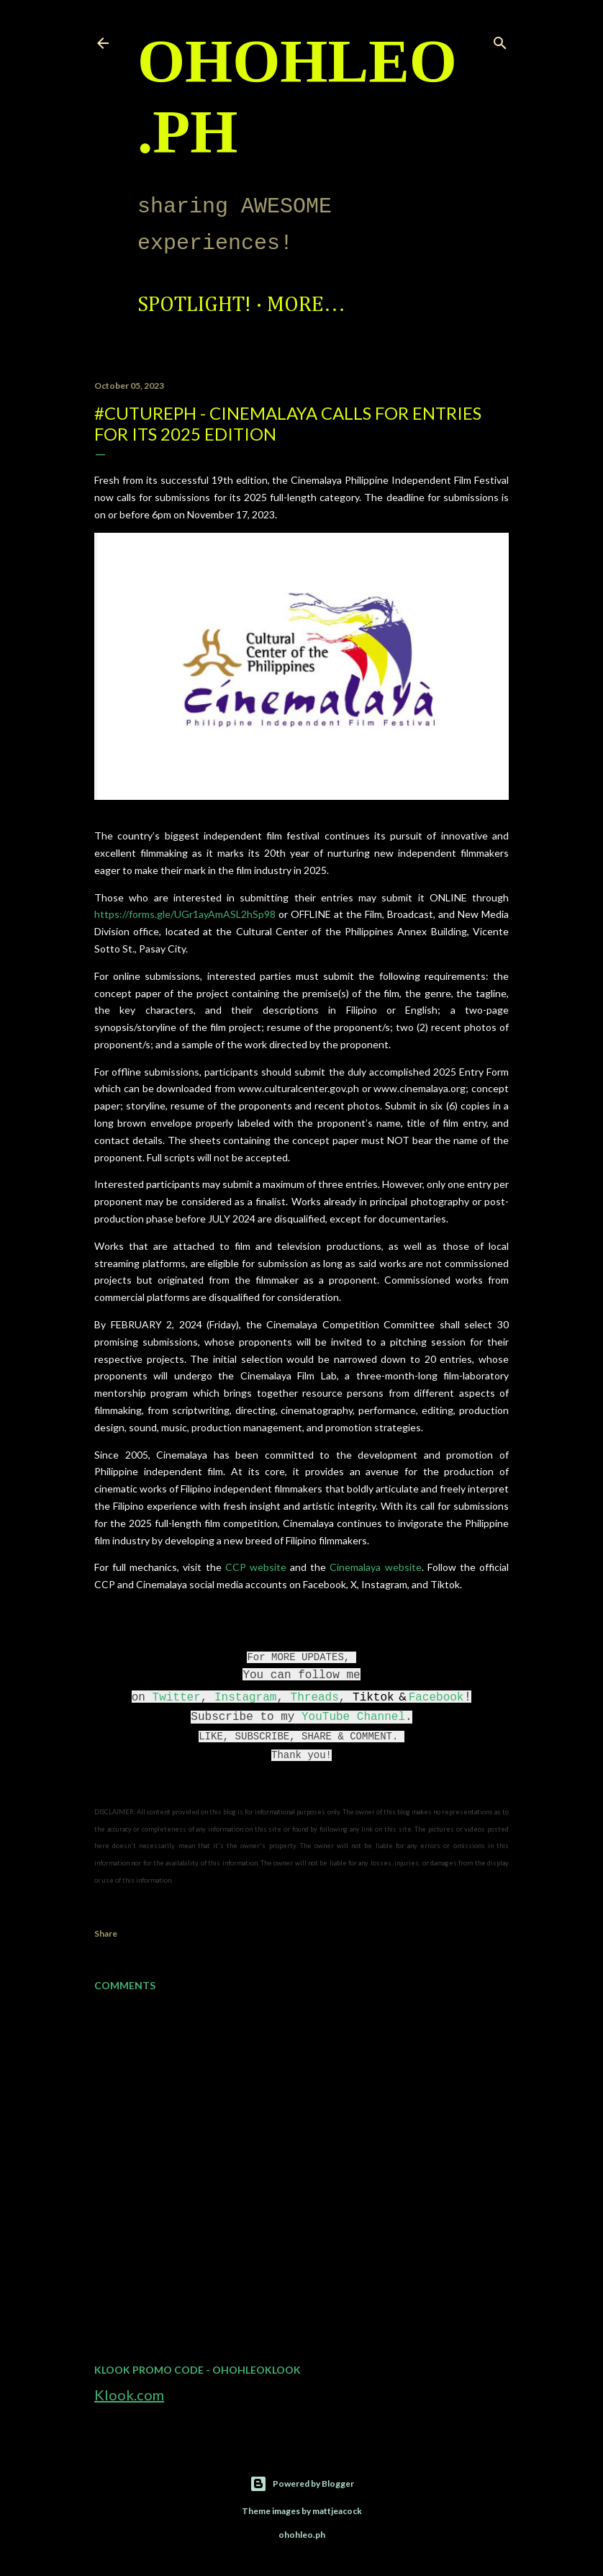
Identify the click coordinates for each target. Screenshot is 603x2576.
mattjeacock (337, 2510)
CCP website (255, 1567)
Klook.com (129, 2394)
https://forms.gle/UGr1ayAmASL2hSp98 (185, 914)
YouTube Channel (353, 1717)
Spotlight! (194, 305)
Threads (315, 1697)
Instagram (245, 1697)
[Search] (500, 40)
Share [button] (105, 1933)
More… (306, 305)
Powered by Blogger (302, 2483)
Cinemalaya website (375, 1567)
